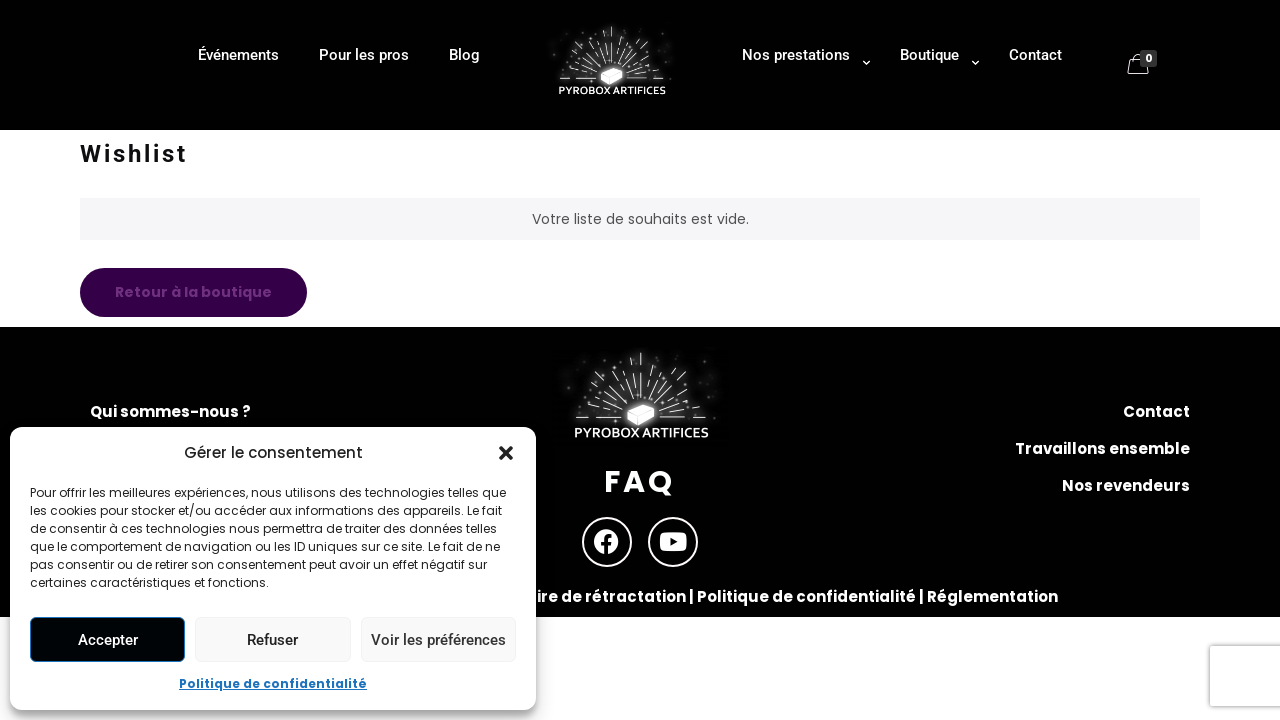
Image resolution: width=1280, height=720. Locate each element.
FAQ (639, 482)
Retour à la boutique (193, 292)
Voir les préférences (438, 640)
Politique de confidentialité (273, 683)
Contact (1156, 411)
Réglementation (992, 596)
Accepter (108, 640)
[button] (506, 453)
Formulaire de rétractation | (582, 596)
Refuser (272, 640)
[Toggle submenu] (801, 120)
